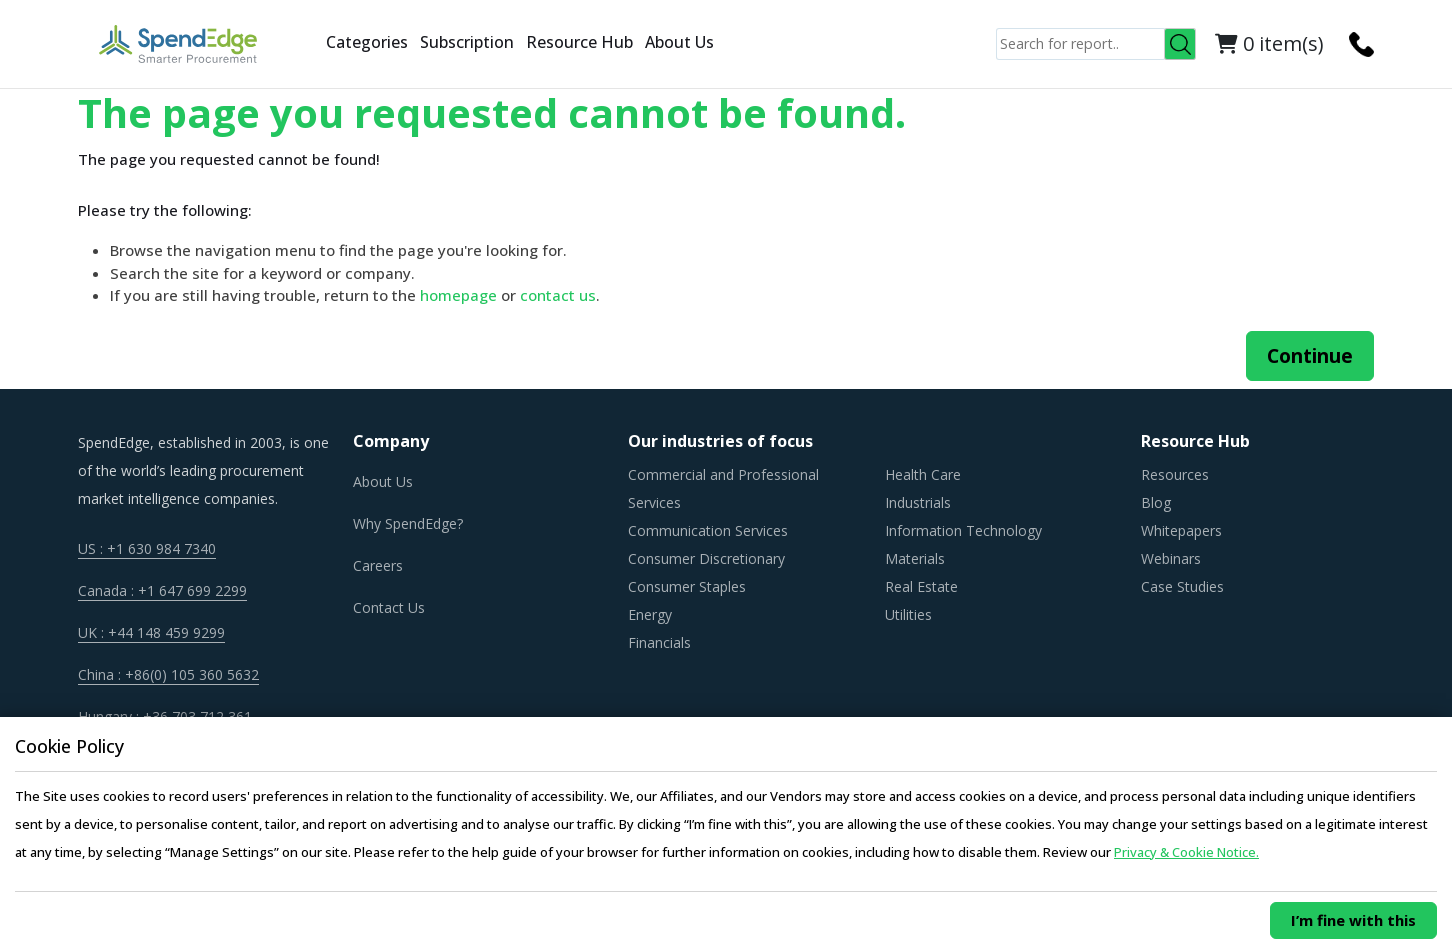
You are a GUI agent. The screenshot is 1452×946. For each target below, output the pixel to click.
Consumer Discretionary (706, 558)
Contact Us (389, 607)
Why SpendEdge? (408, 523)
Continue (1310, 356)
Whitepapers (1181, 530)
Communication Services (708, 530)
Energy (650, 614)
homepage (458, 295)
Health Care (923, 474)
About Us (679, 42)
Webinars (1171, 558)
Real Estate (921, 586)
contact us (558, 295)
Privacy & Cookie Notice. (1186, 852)
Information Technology (963, 530)
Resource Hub (579, 42)
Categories (367, 42)
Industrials (918, 502)
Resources (1175, 474)
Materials (915, 558)
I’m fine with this (1353, 920)
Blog (1156, 502)
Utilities (908, 614)
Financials (659, 642)
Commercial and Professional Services (723, 488)
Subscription (467, 42)
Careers (378, 565)
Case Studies (1182, 586)
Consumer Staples (687, 586)
